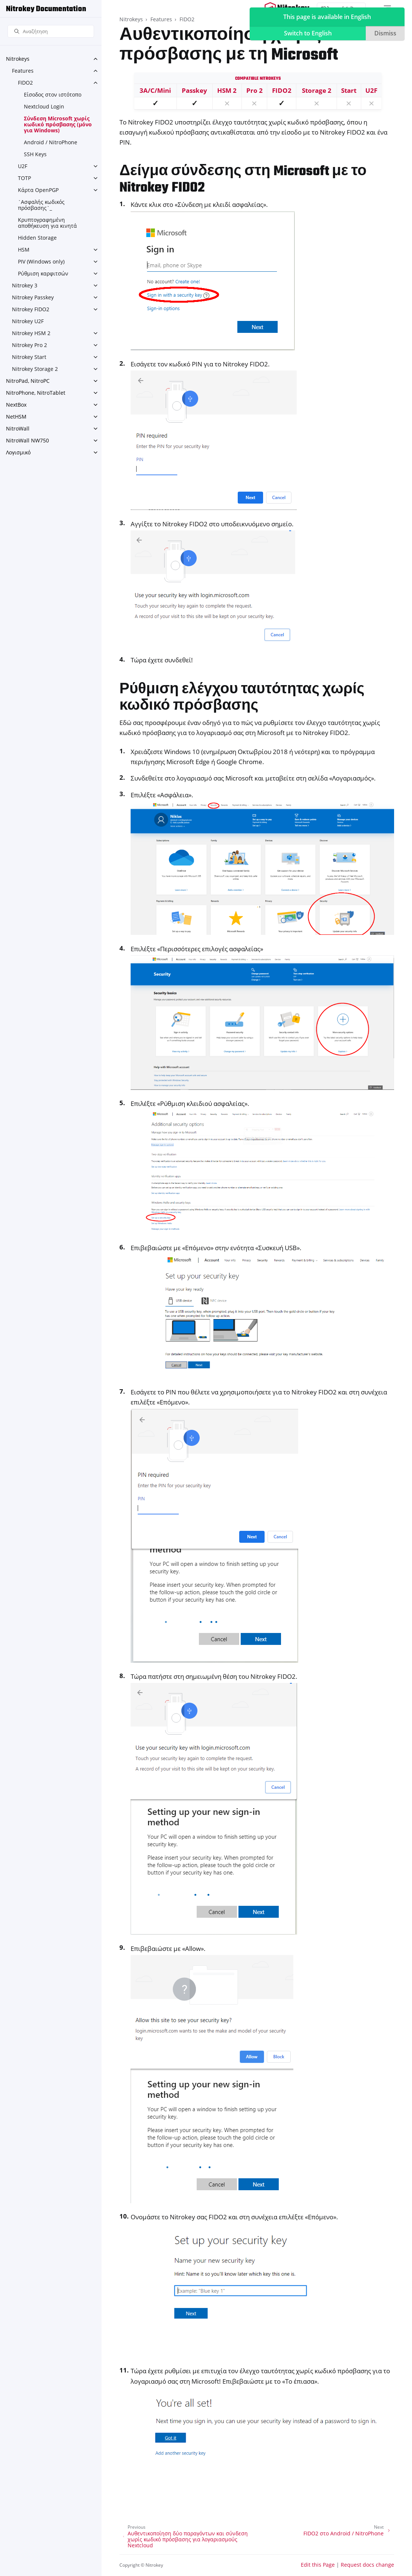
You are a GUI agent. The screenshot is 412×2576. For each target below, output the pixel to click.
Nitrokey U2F (28, 321)
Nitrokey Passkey (33, 297)
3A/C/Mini (155, 90)
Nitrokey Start (29, 356)
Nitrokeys (17, 58)
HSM (23, 249)
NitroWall (17, 428)
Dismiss (385, 33)
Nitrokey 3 (24, 285)
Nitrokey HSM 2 (31, 333)
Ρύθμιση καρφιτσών (43, 273)
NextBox (16, 404)
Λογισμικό (18, 452)
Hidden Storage (37, 237)
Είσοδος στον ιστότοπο (52, 94)
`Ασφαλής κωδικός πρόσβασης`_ (41, 204)
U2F (22, 166)
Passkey (194, 90)
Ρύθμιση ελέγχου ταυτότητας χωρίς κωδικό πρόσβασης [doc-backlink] (242, 698)
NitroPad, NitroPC (28, 380)
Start (348, 90)
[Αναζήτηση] (51, 31)
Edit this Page (318, 2564)
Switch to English (308, 33)
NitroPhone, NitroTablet (35, 392)
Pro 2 (254, 90)
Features (23, 70)
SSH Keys (35, 154)
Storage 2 (316, 90)
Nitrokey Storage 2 (35, 368)
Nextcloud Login (44, 106)
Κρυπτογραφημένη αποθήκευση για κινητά (47, 222)
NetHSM (16, 416)
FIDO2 (25, 82)
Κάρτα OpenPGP (38, 189)
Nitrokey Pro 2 (29, 345)
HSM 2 (227, 90)
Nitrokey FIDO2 (30, 309)
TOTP (24, 178)
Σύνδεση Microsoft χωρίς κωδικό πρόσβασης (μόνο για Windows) (58, 124)
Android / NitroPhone (50, 142)
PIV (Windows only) (41, 261)
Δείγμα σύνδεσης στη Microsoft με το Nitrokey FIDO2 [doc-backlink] (242, 180)
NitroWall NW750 (27, 440)
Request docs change (367, 2564)
